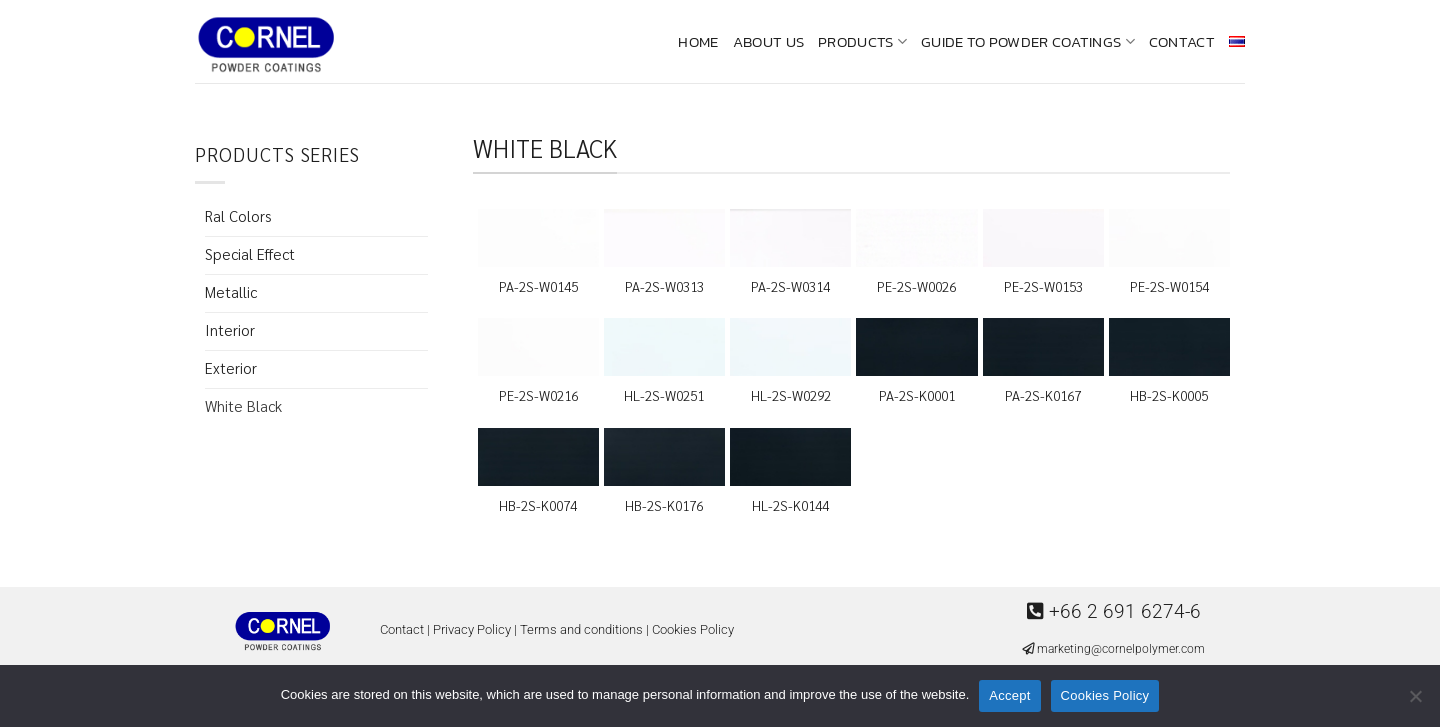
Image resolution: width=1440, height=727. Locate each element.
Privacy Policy (472, 629)
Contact (1182, 41)
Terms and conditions (581, 629)
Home (698, 41)
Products (862, 41)
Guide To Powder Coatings (1028, 41)
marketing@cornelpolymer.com (1121, 649)
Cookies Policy (693, 629)
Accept (1009, 695)
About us (768, 41)
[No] (1415, 702)
